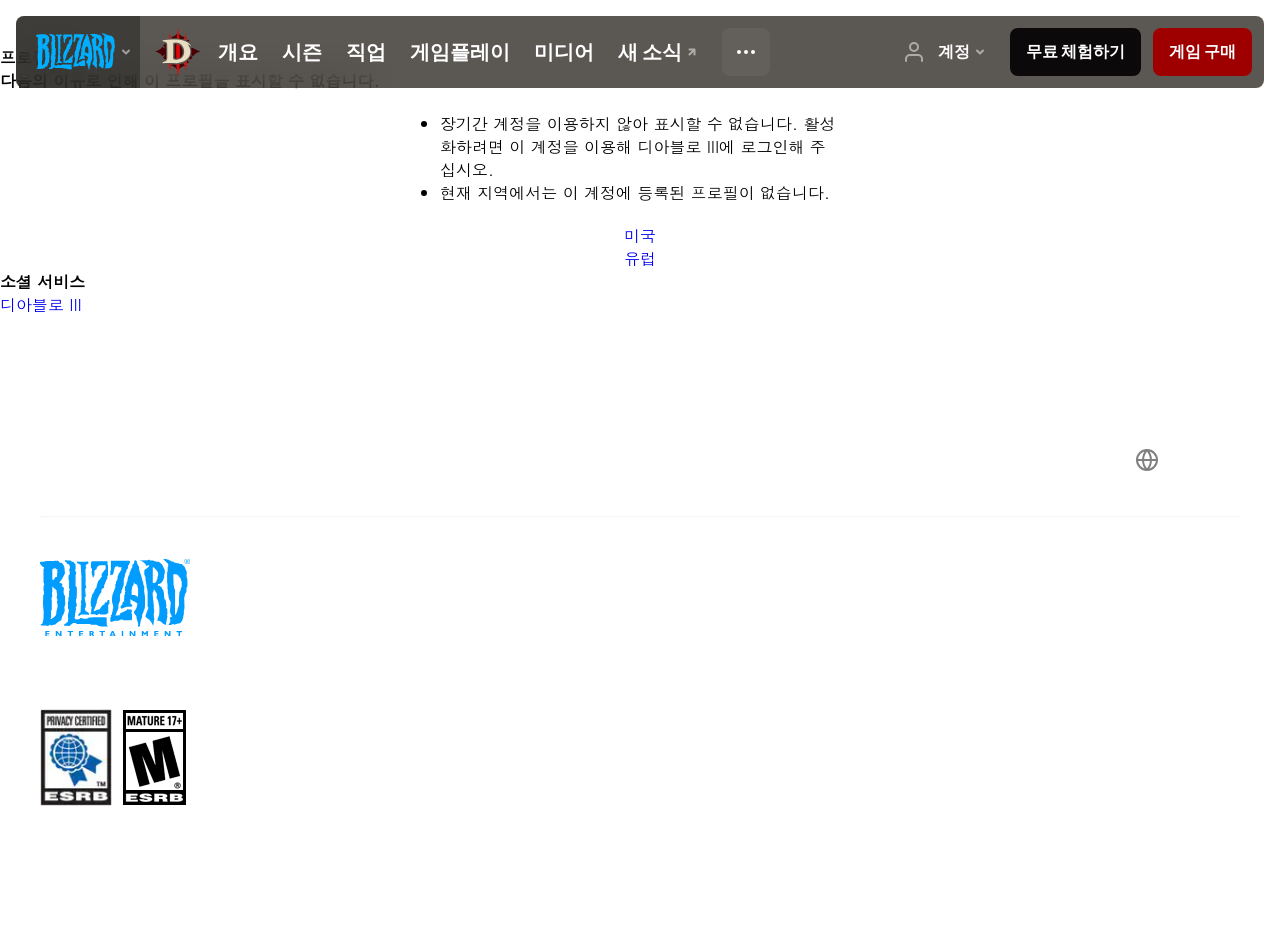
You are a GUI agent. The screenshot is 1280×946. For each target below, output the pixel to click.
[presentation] (78, 52)
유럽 (640, 258)
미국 (640, 235)
